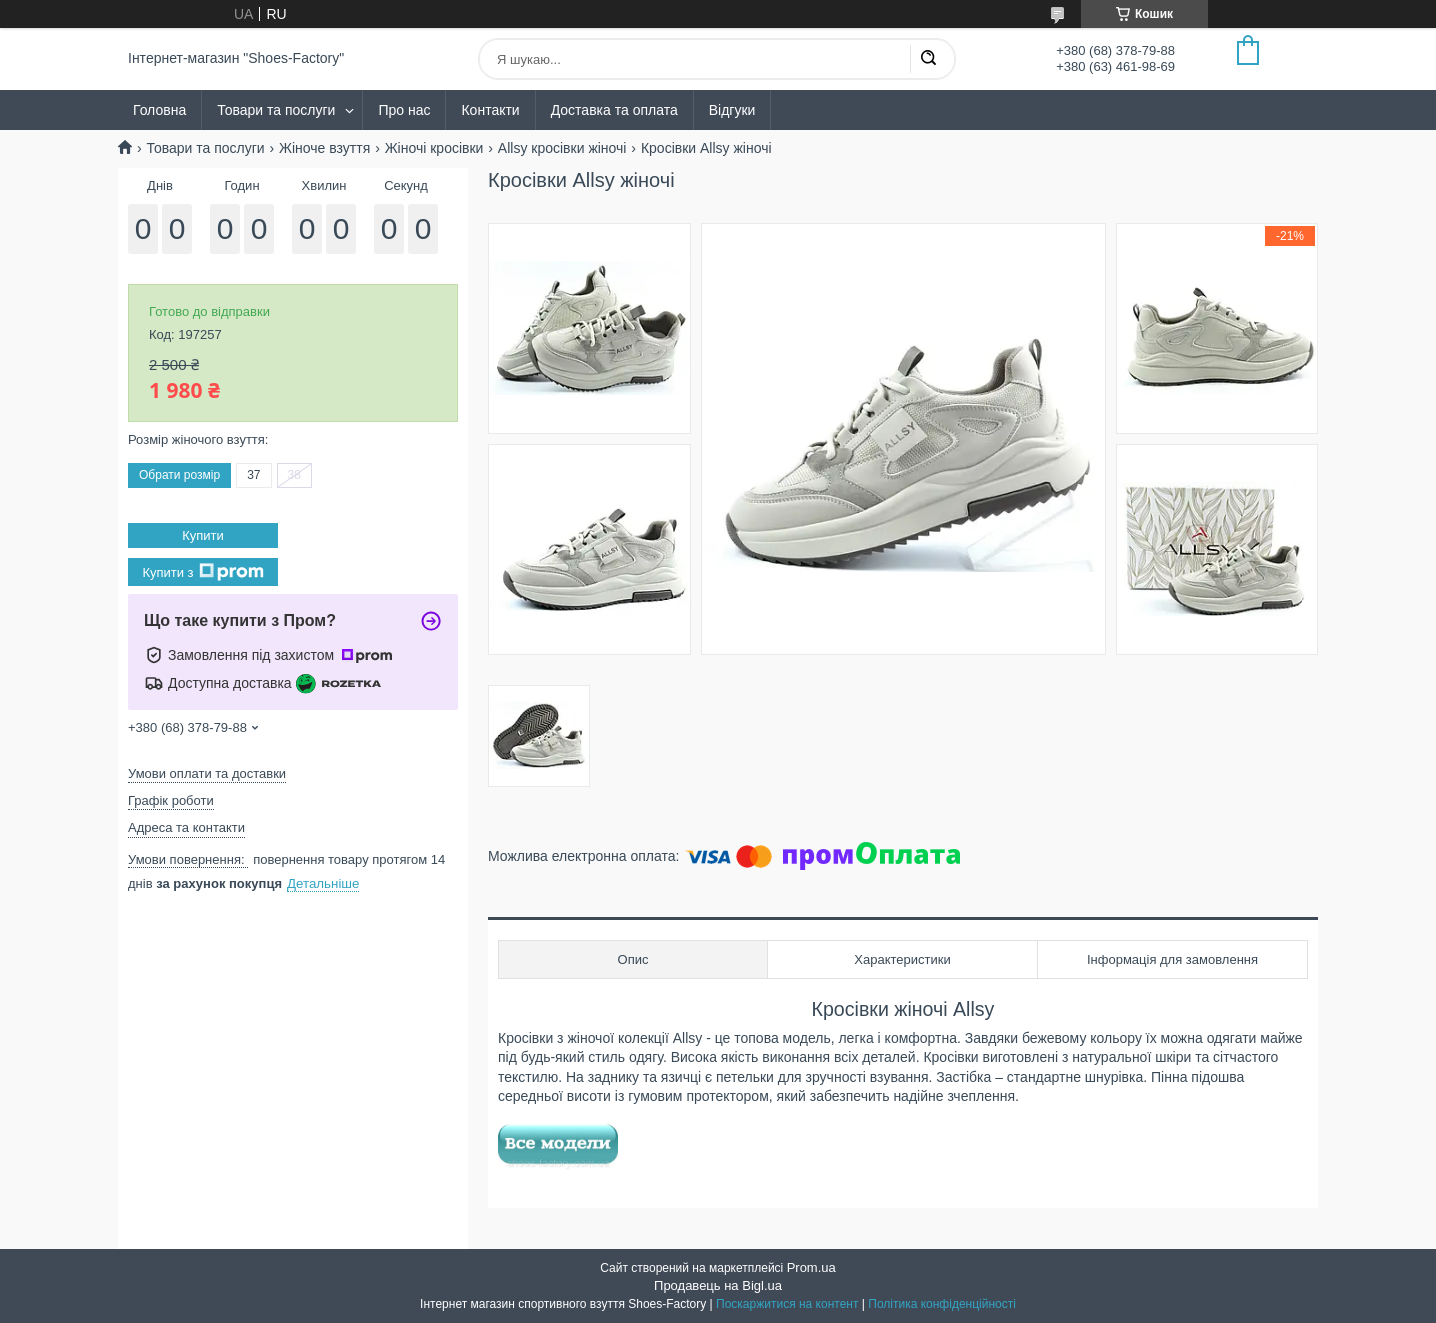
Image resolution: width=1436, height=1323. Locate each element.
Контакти (490, 110)
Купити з (202, 572)
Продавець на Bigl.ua (718, 1285)
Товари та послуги (276, 110)
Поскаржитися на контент (787, 1304)
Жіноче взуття (324, 148)
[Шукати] (928, 59)
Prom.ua (811, 1267)
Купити (203, 535)
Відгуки (732, 110)
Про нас (404, 110)
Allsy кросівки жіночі (562, 148)
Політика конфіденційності (942, 1304)
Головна (159, 110)
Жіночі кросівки (434, 148)
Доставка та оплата (614, 110)
